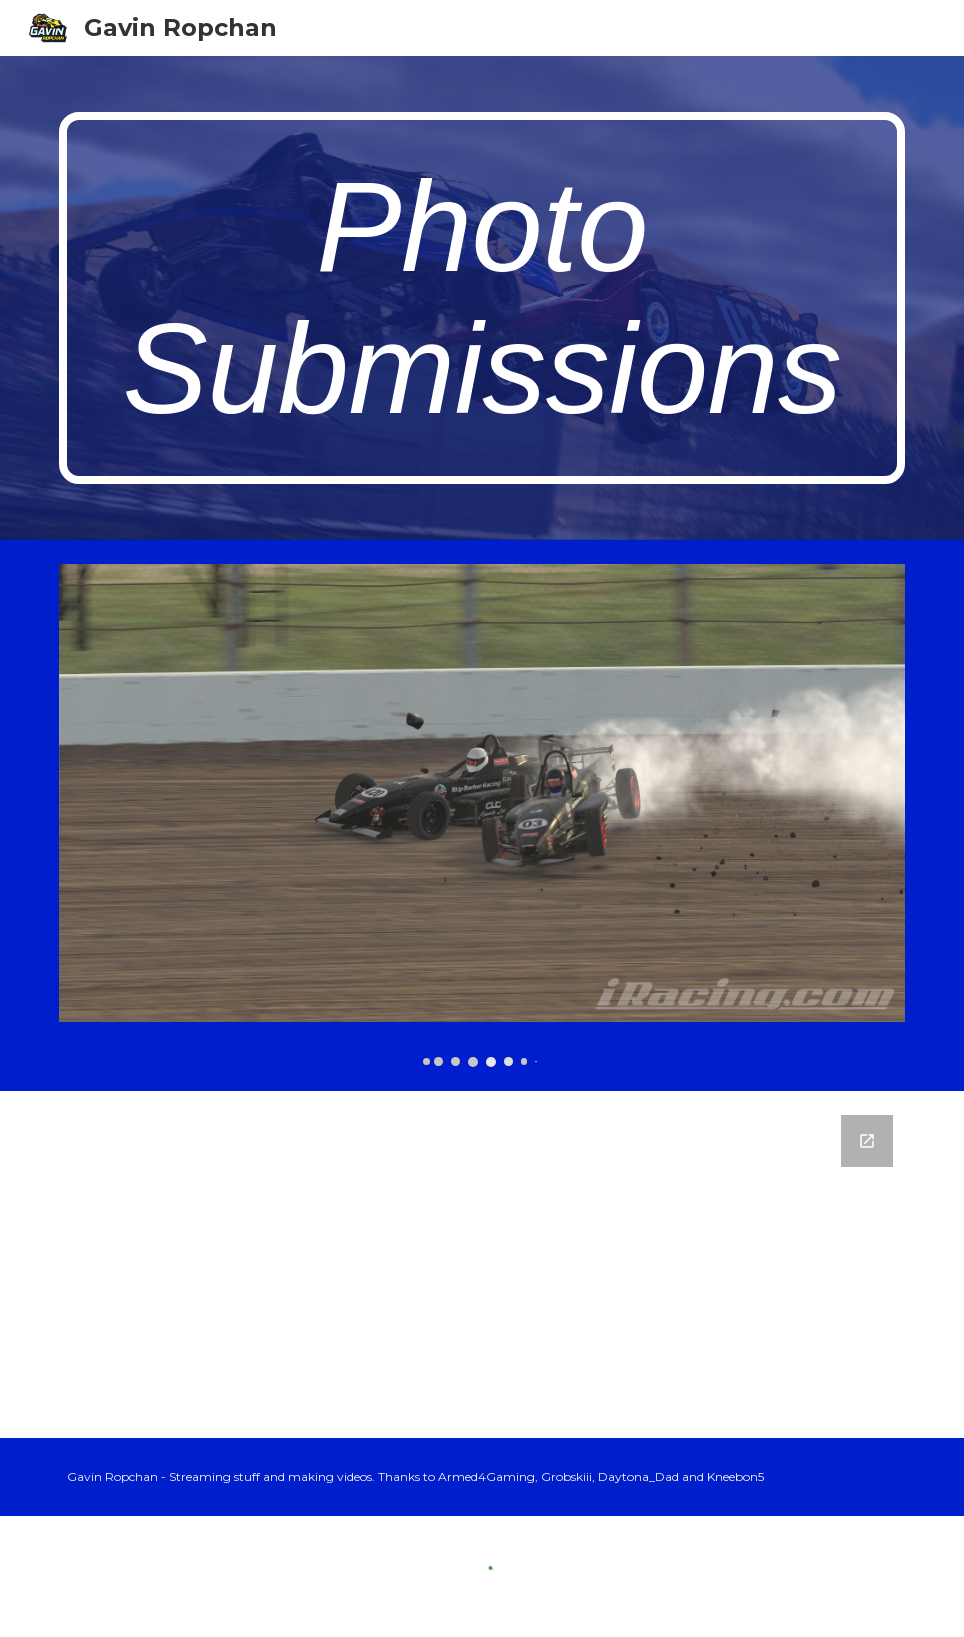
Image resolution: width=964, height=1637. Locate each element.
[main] (482, 298)
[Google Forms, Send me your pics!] (482, 1264)
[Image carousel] (482, 815)
